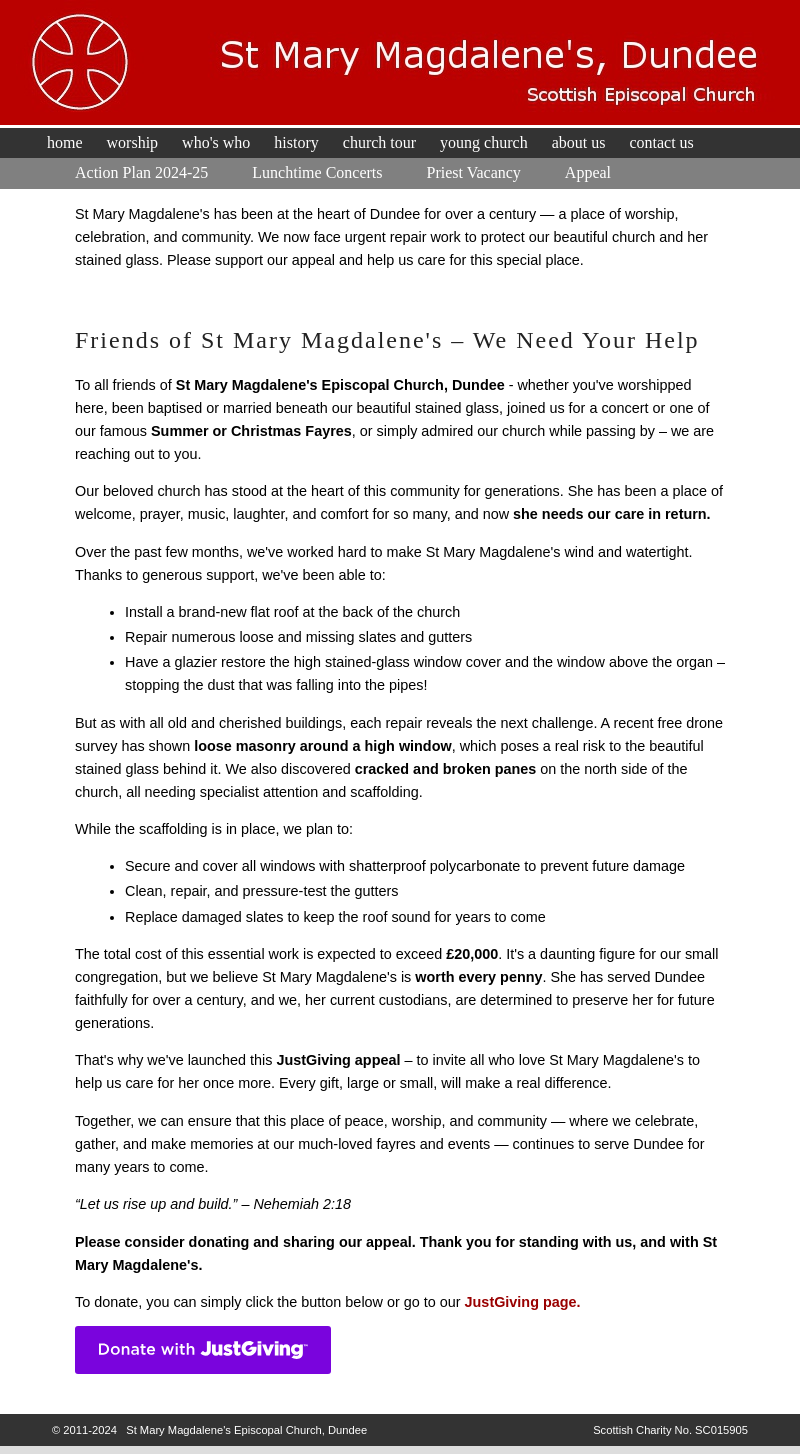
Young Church (484, 142)
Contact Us (661, 142)
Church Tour (379, 142)
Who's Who (216, 142)
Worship (133, 142)
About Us (579, 142)
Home (65, 142)
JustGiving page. (523, 1302)
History (296, 142)
